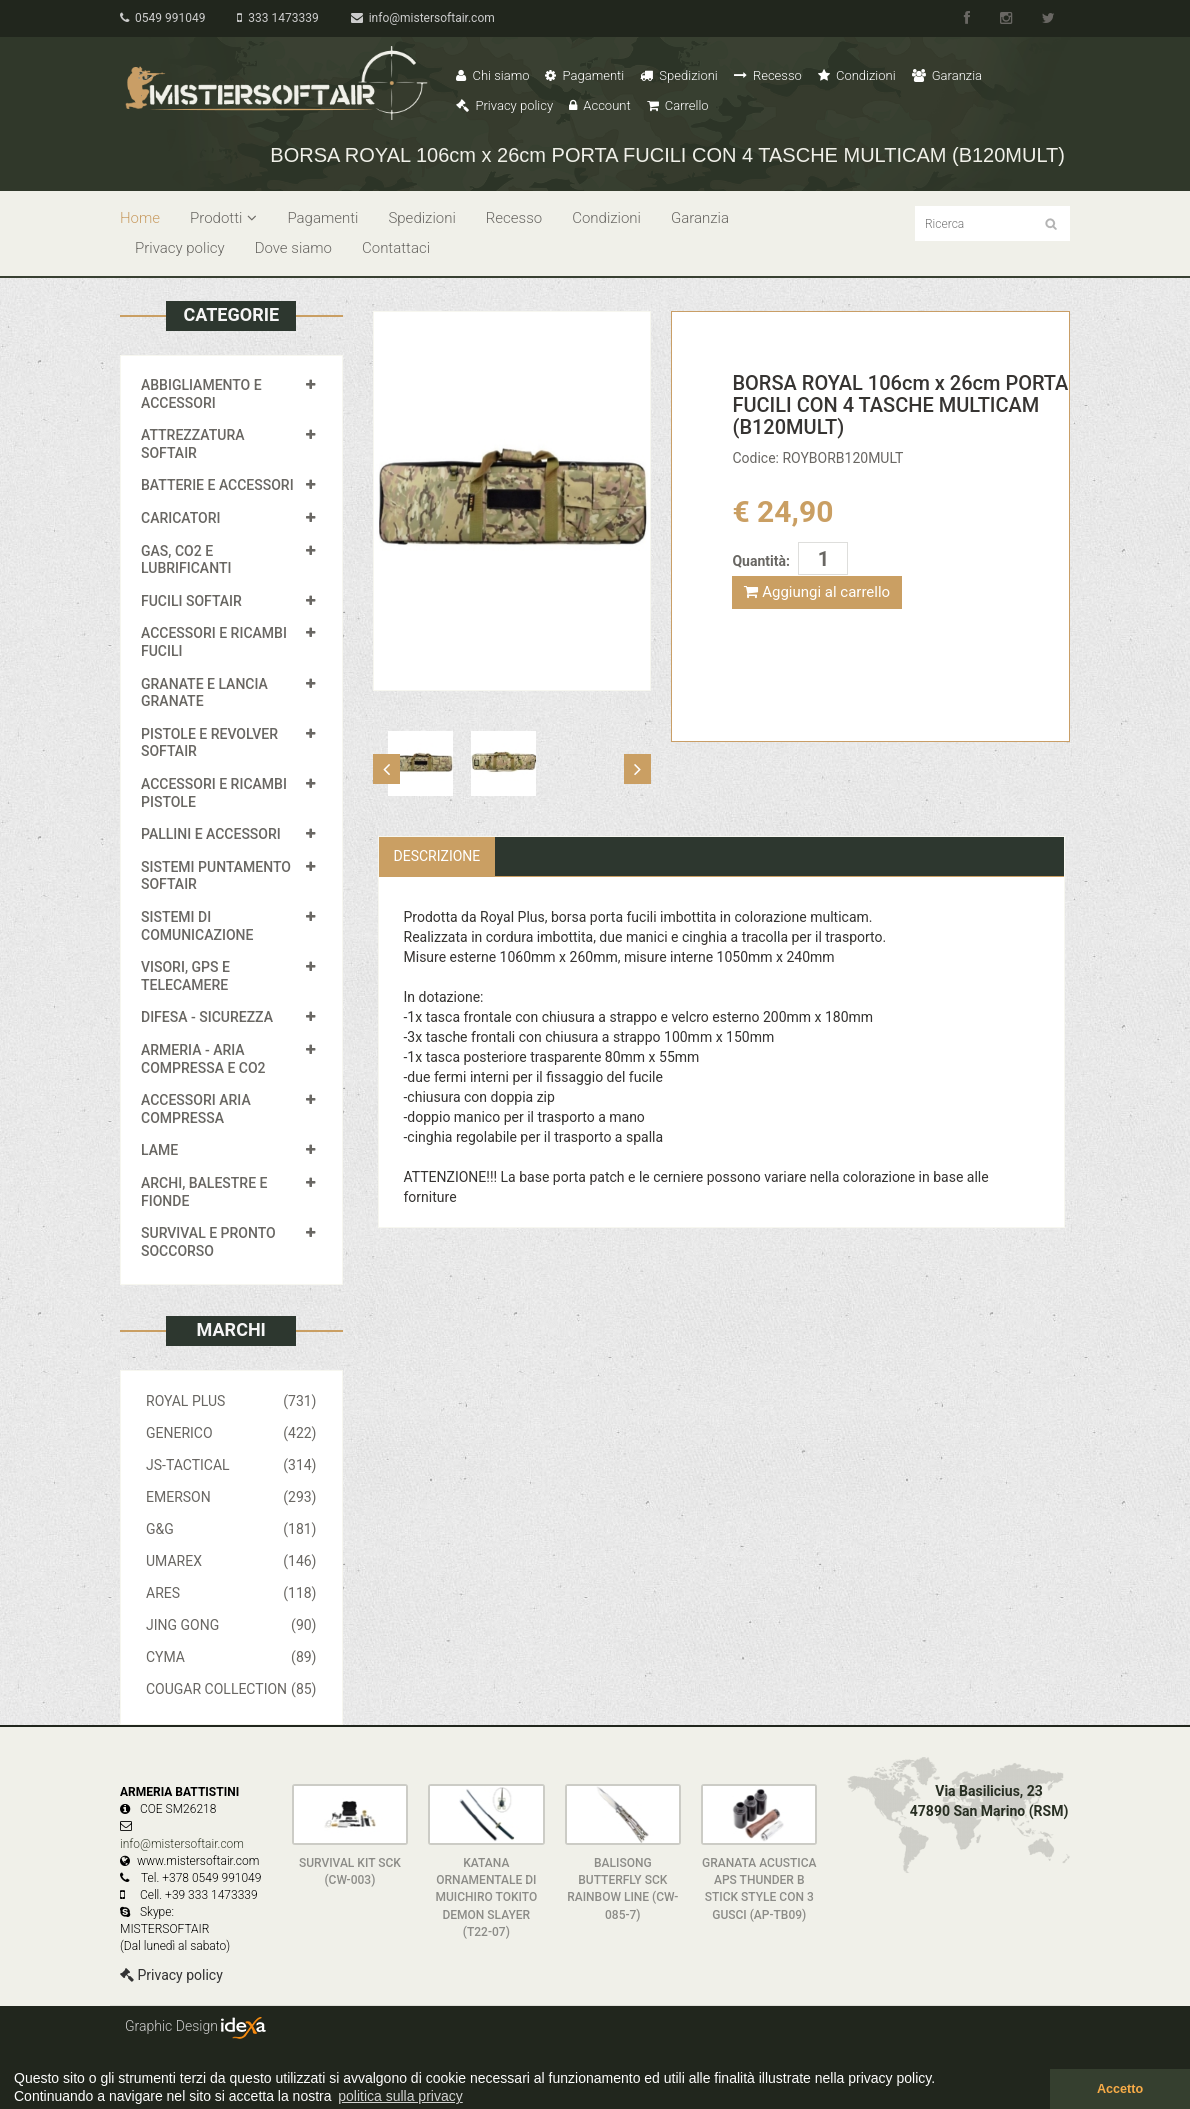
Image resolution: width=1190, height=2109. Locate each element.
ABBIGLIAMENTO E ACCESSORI (201, 394)
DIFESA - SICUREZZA (207, 1017)
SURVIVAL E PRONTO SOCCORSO (208, 1242)
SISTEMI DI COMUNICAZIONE (197, 926)
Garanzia (947, 75)
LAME (159, 1150)
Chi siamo (492, 75)
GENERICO (231, 1433)
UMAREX (231, 1561)
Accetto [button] (1120, 2089)
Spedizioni (679, 75)
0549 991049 (162, 18)
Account (599, 105)
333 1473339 (277, 18)
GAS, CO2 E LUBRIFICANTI (186, 560)
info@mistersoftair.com (423, 18)
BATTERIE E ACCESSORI (217, 485)
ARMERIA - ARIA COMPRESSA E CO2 (203, 1059)
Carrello (678, 105)
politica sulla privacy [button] (400, 2096)
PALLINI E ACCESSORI (211, 834)
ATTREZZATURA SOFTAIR (193, 444)
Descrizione (437, 856)
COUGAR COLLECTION (231, 1689)
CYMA (231, 1657)
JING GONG (231, 1625)
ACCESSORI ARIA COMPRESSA (196, 1109)
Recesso (768, 75)
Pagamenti (584, 75)
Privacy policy (504, 105)
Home (140, 218)
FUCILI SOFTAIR (191, 601)
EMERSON (231, 1497)
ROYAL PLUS (231, 1401)
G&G (231, 1529)
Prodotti (223, 218)
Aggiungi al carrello (817, 592)
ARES (231, 1593)
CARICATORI (181, 518)
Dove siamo (293, 248)
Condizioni (857, 75)
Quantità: (760, 561)
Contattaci (396, 248)
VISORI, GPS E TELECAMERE (185, 976)
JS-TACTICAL (231, 1465)
